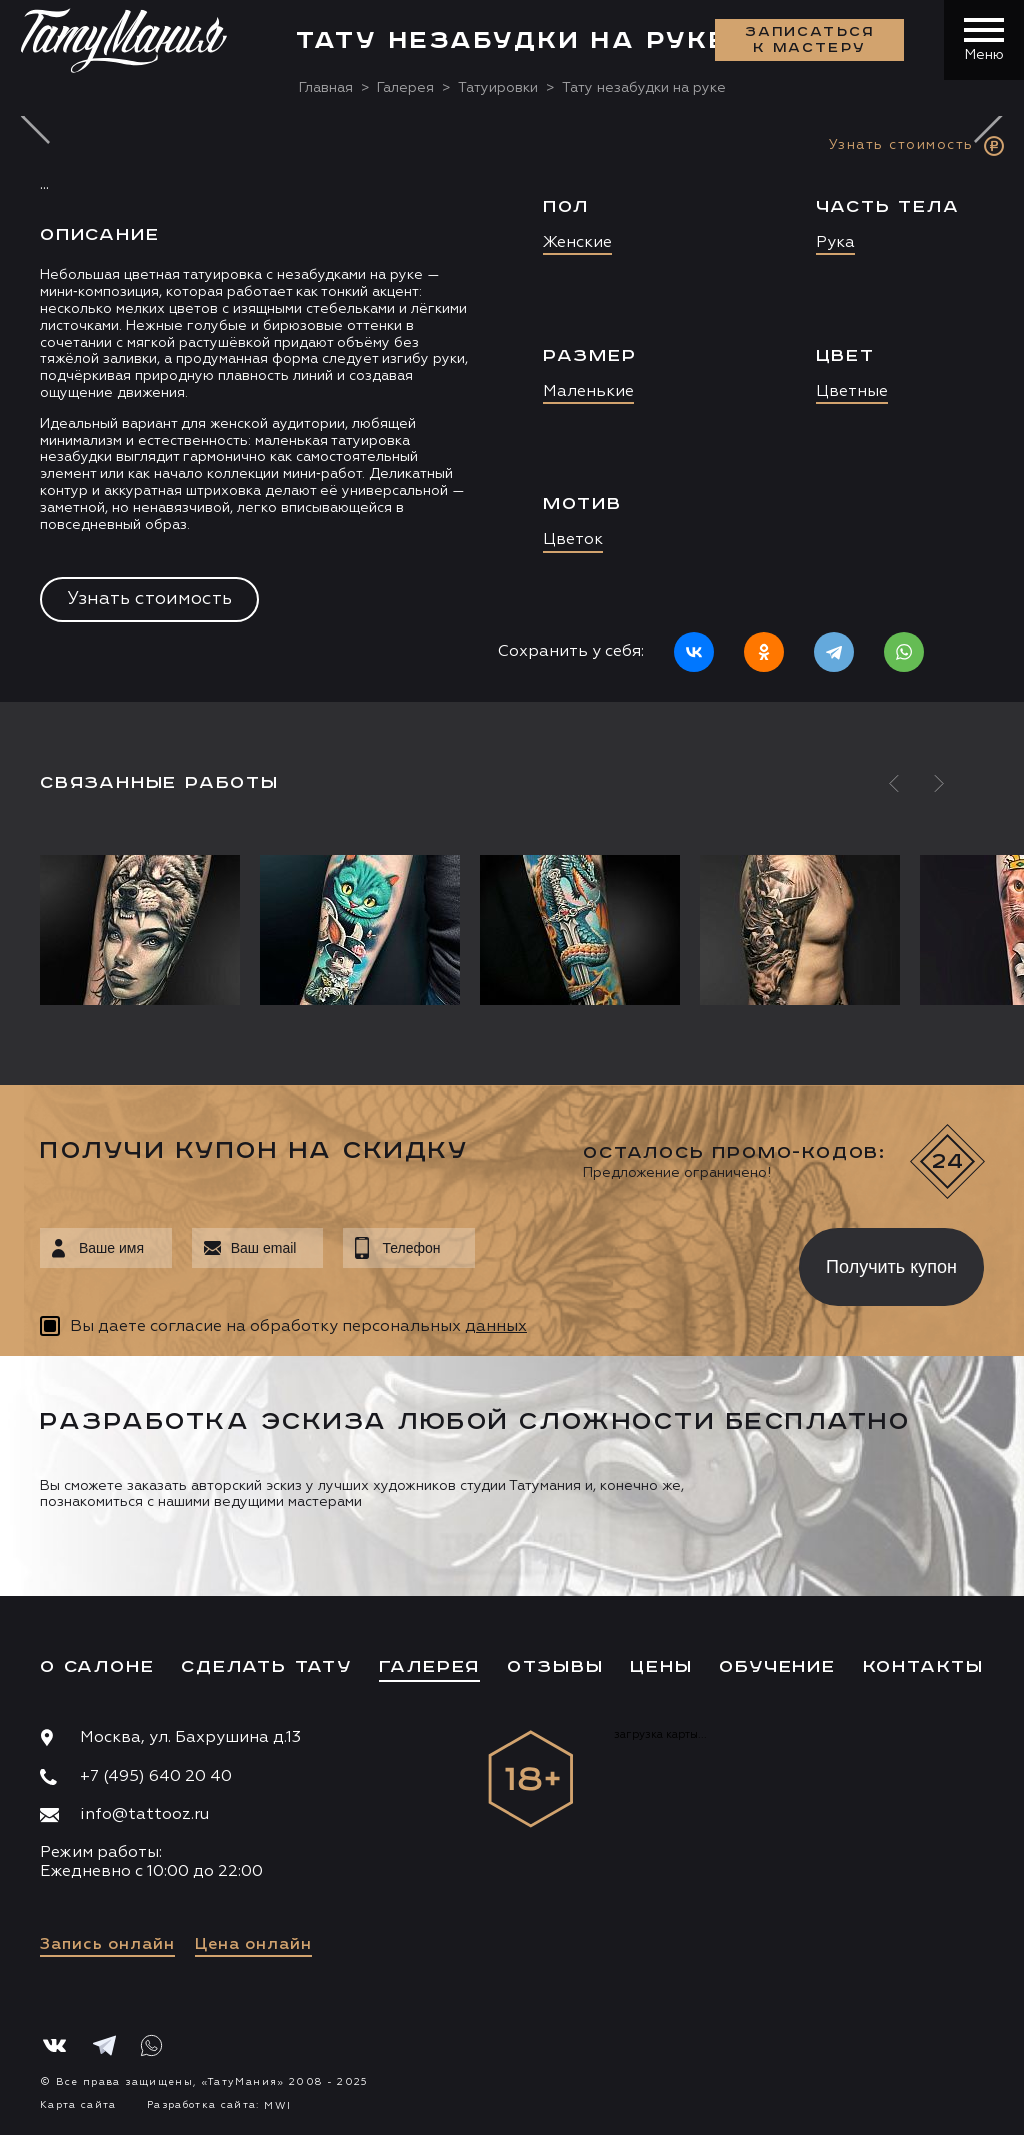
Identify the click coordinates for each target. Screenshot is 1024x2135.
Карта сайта (78, 2105)
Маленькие (588, 392)
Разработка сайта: (219, 2105)
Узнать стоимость (149, 599)
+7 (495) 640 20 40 (156, 1777)
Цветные (852, 392)
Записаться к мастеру (810, 40)
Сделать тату (266, 1667)
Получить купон (891, 1267)
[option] (512, 409)
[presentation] (622, 1261)
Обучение (777, 1667)
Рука (835, 243)
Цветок (573, 540)
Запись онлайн (107, 1945)
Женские (577, 243)
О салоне (97, 1667)
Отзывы (555, 1667)
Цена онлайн (253, 1945)
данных (496, 1327)
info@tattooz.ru (144, 1815)
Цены (661, 1667)
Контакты (923, 1667)
